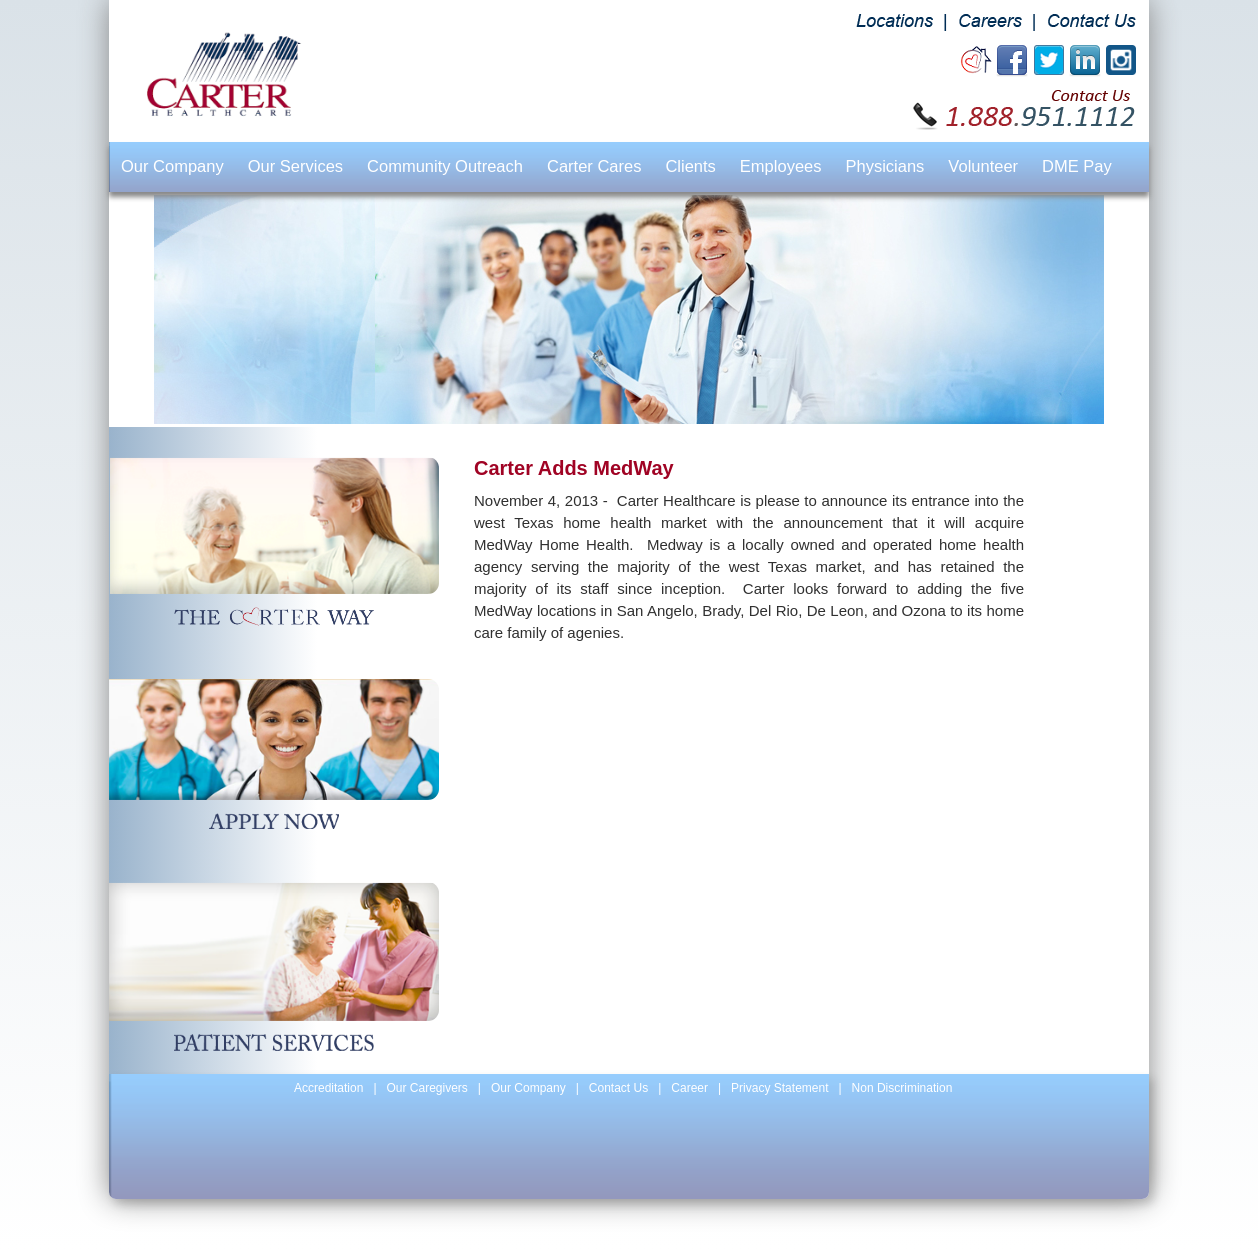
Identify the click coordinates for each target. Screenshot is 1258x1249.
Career (689, 1088)
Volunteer (983, 166)
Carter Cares (594, 166)
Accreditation (328, 1088)
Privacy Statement (779, 1088)
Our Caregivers (427, 1088)
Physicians (884, 166)
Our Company (172, 166)
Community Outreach (445, 166)
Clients (690, 166)
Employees (781, 166)
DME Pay (1077, 166)
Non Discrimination (902, 1088)
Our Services (295, 166)
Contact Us (618, 1088)
